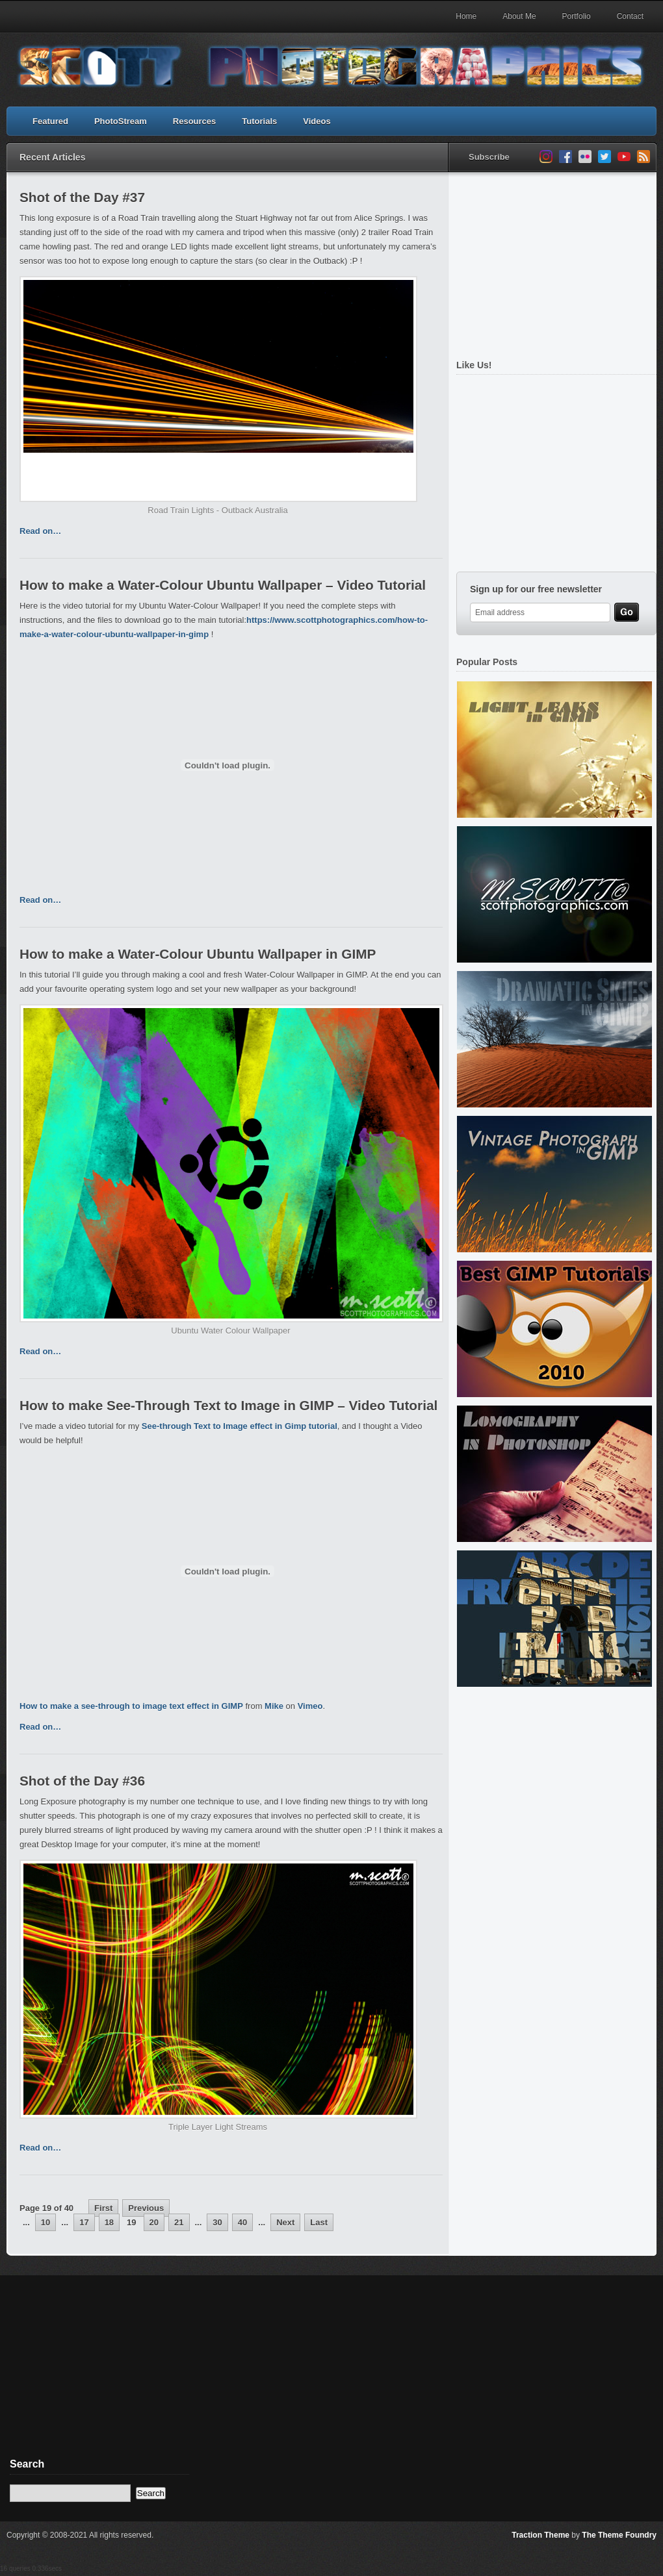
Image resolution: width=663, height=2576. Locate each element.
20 (154, 2222)
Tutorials (259, 121)
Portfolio (576, 16)
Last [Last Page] (319, 2222)
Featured (50, 121)
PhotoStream (120, 121)
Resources (194, 121)
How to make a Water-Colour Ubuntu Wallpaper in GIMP (198, 953)
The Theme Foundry (619, 2535)
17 (83, 2222)
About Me (519, 16)
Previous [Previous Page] (146, 2208)
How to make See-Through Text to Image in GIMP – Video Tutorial (228, 1405)
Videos (316, 121)
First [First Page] (103, 2208)
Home (466, 16)
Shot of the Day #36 (82, 1780)
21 (178, 2222)
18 (109, 2222)
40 (242, 2222)
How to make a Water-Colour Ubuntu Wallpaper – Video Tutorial (223, 584)
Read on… (40, 531)
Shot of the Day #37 (82, 197)
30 (217, 2222)
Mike (274, 1706)
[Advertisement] (97, 2376)
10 (45, 2222)
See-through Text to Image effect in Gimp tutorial (239, 1426)
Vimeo (310, 1706)
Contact (630, 16)
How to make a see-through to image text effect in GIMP (131, 1706)
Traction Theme (540, 2535)
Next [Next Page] (285, 2222)
